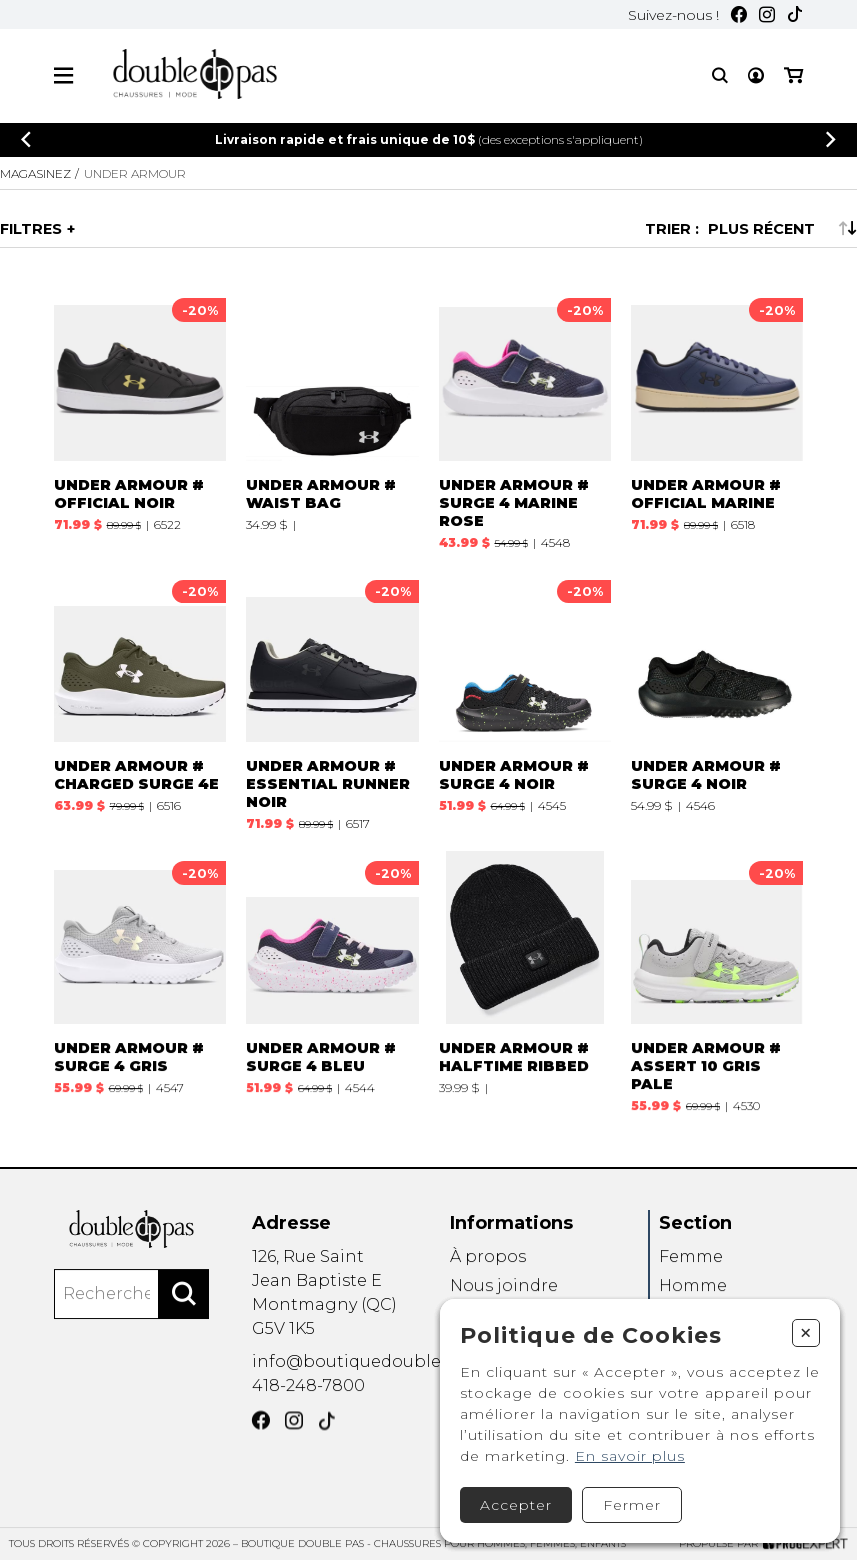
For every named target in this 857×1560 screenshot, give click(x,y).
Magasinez (35, 173)
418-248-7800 (308, 1412)
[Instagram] (767, 14)
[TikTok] (795, 14)
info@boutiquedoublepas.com (381, 1383)
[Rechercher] (184, 1321)
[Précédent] (26, 139)
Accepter (516, 1505)
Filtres (31, 229)
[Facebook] (739, 14)
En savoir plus (630, 1456)
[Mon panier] (793, 75)
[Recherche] (720, 75)
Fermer (632, 1505)
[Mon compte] (756, 75)
